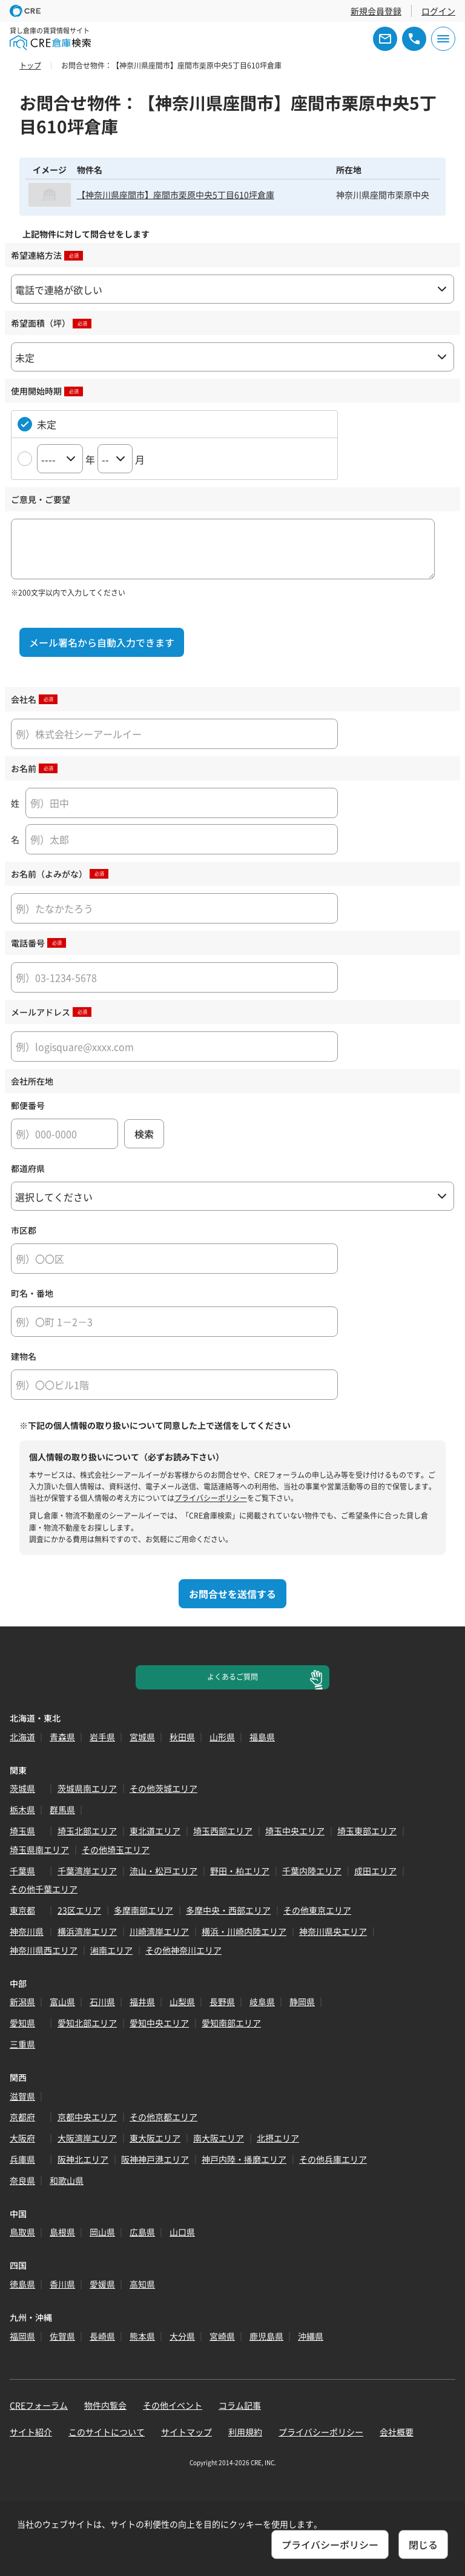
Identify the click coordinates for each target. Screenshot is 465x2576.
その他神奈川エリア (183, 1950)
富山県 (62, 2001)
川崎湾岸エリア (159, 1931)
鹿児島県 (266, 2336)
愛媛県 (102, 2284)
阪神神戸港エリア (155, 2159)
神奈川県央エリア (333, 1931)
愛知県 (22, 2023)
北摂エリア (278, 2138)
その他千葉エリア (44, 1889)
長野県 (222, 2001)
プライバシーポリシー (210, 1498)
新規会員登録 (376, 11)
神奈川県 (27, 1931)
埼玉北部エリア (87, 1831)
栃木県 (22, 1809)
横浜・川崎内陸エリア (244, 1931)
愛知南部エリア (231, 2023)
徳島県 (22, 2284)
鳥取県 (22, 2232)
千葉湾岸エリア (87, 1871)
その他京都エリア (163, 2117)
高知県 (142, 2284)
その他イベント (172, 2405)
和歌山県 (67, 2180)
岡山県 (102, 2232)
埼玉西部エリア (222, 1831)
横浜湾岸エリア (87, 1931)
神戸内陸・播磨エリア (244, 2159)
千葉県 (22, 1871)
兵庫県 (22, 2159)
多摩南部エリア (143, 1910)
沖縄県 (310, 2336)
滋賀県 (22, 2096)
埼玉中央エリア (295, 1831)
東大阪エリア (155, 2138)
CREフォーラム (39, 2405)
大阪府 (22, 2138)
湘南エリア (111, 1950)
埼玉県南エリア (39, 1849)
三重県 (22, 2044)
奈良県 (22, 2180)
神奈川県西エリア (44, 1950)
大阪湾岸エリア (87, 2138)
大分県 (182, 2336)
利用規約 (245, 2432)
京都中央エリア (87, 2117)
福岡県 (22, 2336)
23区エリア (79, 1910)
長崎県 (102, 2336)
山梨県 (182, 2001)
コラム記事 (240, 2405)
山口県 (182, 2232)
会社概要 (397, 2432)
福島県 (262, 1737)
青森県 (62, 1737)
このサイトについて (106, 2432)
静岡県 (302, 2001)
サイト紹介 (31, 2432)
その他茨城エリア (163, 1788)
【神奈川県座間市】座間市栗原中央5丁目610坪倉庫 (175, 194)
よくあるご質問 (232, 1676)
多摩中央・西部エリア (228, 1910)
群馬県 (62, 1809)
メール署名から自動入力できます (101, 642)
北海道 (22, 1737)
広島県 (142, 2232)
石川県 (102, 2001)
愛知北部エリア (87, 2023)
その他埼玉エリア (116, 1849)
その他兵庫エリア (333, 2159)
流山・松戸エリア (163, 1871)
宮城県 (142, 1737)
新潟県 (22, 2001)
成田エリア (375, 1871)
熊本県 (142, 2336)
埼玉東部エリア (367, 1831)
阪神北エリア (83, 2159)
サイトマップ (186, 2432)
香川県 (62, 2284)
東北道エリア (155, 1831)
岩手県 (102, 1737)
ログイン (438, 11)
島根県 (62, 2232)
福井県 (142, 2001)
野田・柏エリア (239, 1871)
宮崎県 (222, 2336)
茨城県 (22, 1788)
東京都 (22, 1910)
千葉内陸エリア (311, 1871)
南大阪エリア (218, 2138)
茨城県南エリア (87, 1788)
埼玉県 (22, 1831)
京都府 (22, 2117)
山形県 (222, 1737)
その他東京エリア (317, 1910)
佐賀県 (62, 2336)
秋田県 (182, 1737)
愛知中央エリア (159, 2023)
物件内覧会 (105, 2405)
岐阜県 (262, 2001)
